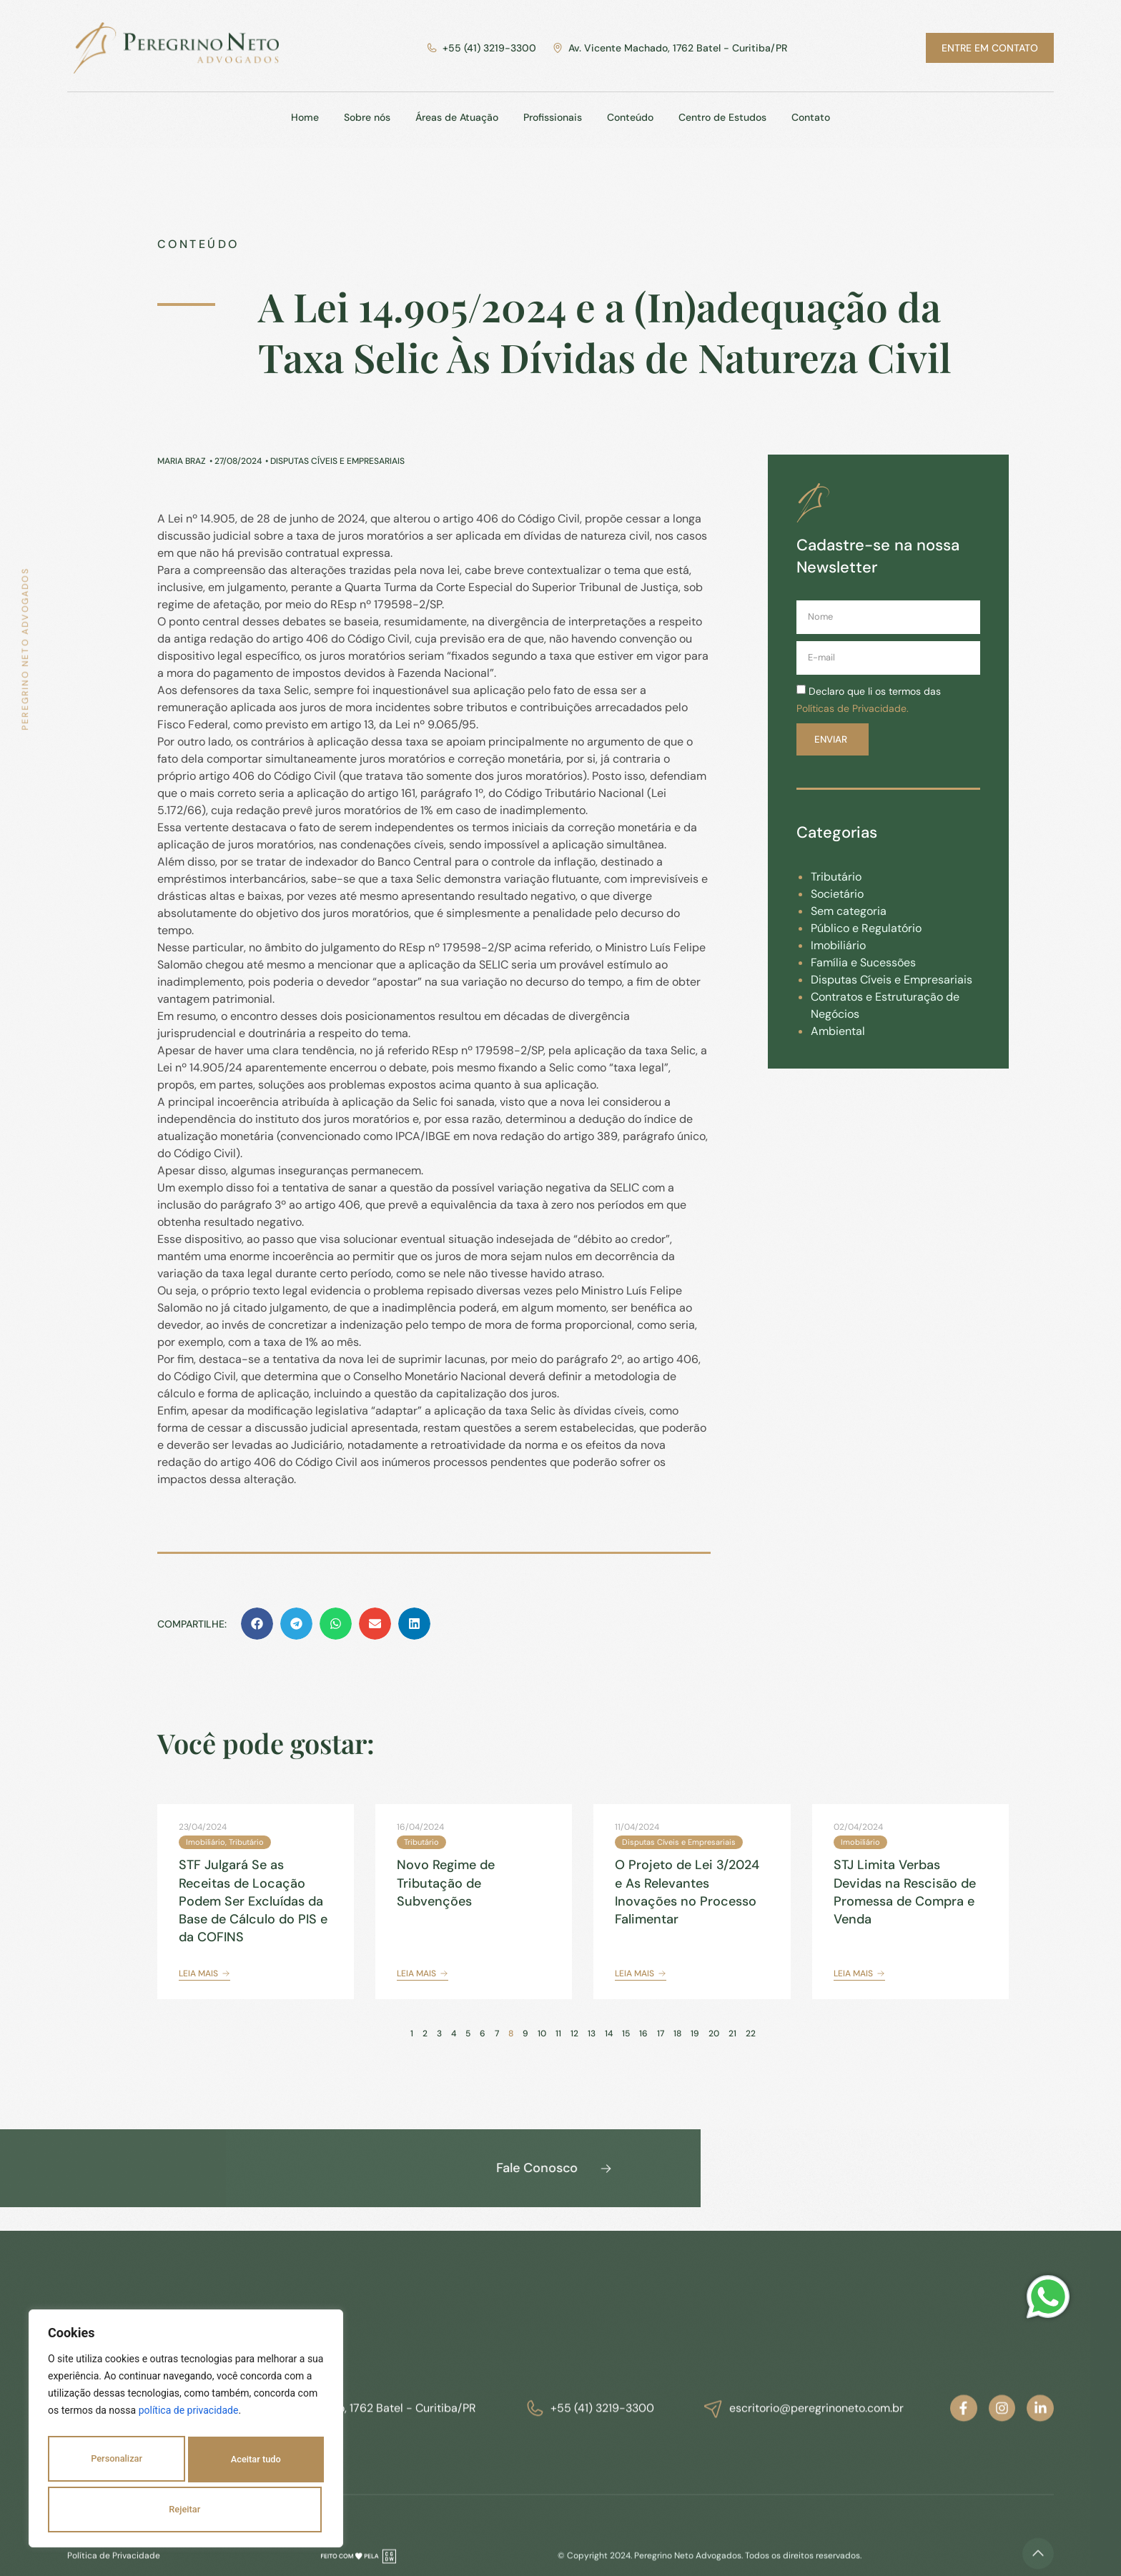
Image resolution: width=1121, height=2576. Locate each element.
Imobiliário (838, 945)
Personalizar (119, 2464)
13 (592, 2033)
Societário (837, 893)
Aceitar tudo (186, 2509)
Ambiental (838, 1031)
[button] (257, 1623)
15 (626, 2033)
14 (609, 2033)
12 (574, 2033)
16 (643, 2033)
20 (713, 2033)
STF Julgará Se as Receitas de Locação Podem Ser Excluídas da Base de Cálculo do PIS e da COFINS (253, 1901)
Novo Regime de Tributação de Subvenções (446, 1882)
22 (751, 2033)
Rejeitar (257, 2464)
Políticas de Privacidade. (852, 707)
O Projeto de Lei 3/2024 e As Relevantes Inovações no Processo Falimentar (687, 1892)
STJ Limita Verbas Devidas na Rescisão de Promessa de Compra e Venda (905, 1892)
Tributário (836, 876)
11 (558, 2033)
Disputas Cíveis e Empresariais (891, 979)
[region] (186, 2433)
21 (732, 2033)
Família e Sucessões (863, 962)
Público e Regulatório (866, 928)
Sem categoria (849, 910)
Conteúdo (198, 244)
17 (660, 2033)
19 (695, 2033)
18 (677, 2033)
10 (542, 2033)
